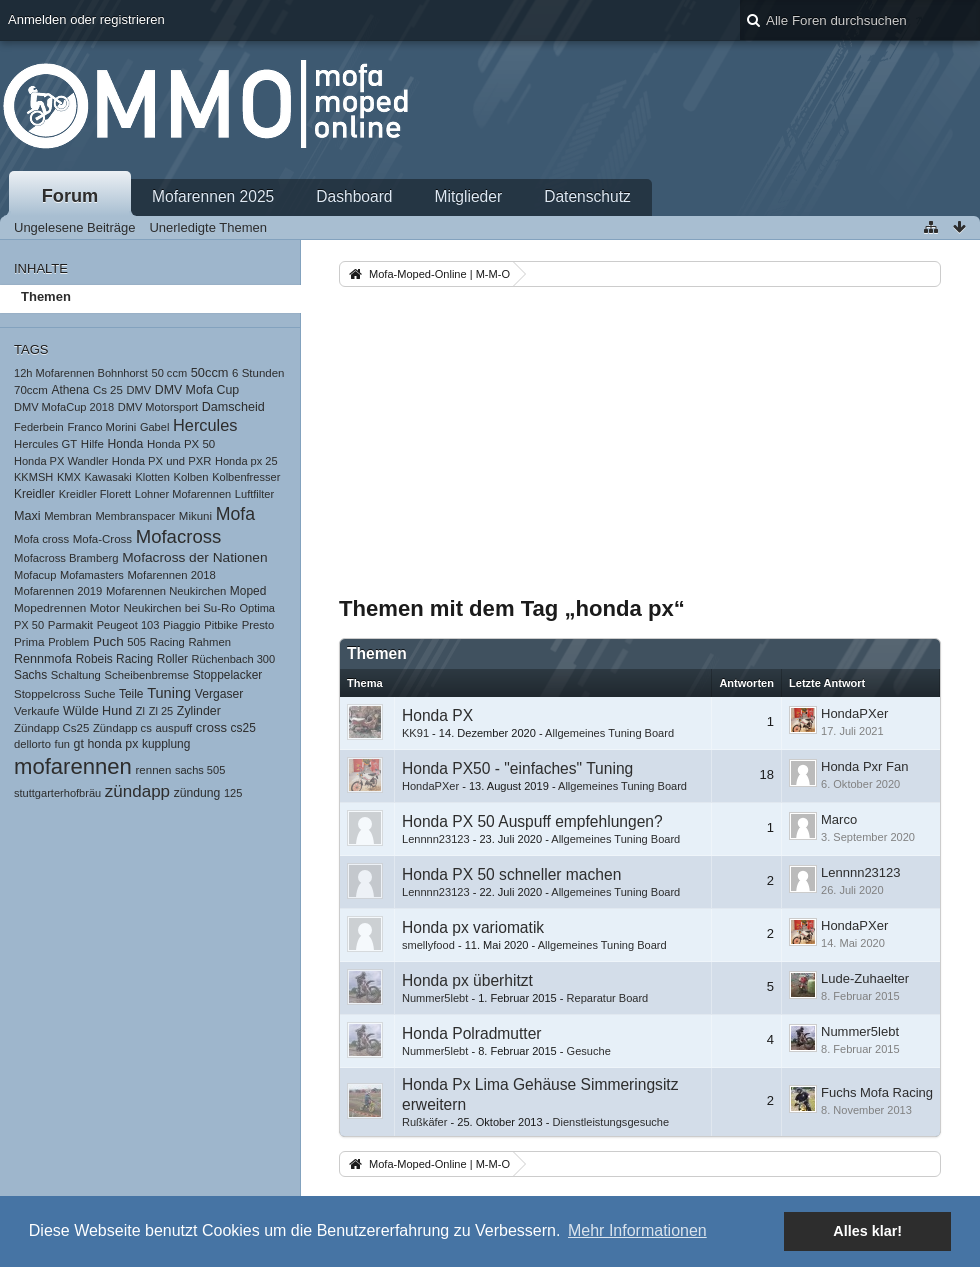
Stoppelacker (228, 675)
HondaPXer (854, 713)
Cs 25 (108, 390)
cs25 (243, 728)
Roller (172, 659)
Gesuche (589, 1051)
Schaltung (76, 675)
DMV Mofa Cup (197, 390)
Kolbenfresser (246, 477)
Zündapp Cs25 (51, 728)
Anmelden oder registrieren (86, 19)
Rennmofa (43, 659)
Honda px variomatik (473, 927)
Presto (258, 625)
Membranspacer (135, 516)
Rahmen (209, 642)
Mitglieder (469, 196)
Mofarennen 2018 (171, 575)
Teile (131, 694)
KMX (69, 477)
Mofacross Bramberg (66, 558)
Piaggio (182, 625)
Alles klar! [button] (867, 1231)
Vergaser (219, 694)
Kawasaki (108, 477)
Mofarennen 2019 (58, 591)
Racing (167, 642)
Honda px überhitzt (467, 980)
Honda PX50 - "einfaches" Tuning (517, 768)
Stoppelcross (47, 694)
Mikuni (195, 516)
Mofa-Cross (102, 539)
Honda (125, 444)
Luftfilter (254, 494)
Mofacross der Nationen (194, 557)
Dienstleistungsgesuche (610, 1122)
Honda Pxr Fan (864, 766)
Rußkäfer (424, 1122)
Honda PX (437, 715)
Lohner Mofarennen (183, 494)
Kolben (190, 477)
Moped (248, 591)
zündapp (137, 791)
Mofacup (35, 575)
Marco (839, 819)
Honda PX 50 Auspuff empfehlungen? (532, 821)
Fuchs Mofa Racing (877, 1092)
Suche (99, 694)
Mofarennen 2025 (213, 196)
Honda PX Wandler (61, 461)
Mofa (235, 514)
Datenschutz (587, 196)
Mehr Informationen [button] (637, 1230)
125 (233, 793)
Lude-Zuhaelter (865, 978)
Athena (70, 390)
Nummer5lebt (435, 998)
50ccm (210, 372)
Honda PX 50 (181, 444)
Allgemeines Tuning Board (609, 733)
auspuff (173, 728)
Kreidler (34, 494)
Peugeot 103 (128, 625)
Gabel (154, 427)
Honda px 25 (246, 461)
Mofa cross (41, 539)
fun (62, 744)
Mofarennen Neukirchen (166, 591)
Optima (257, 608)
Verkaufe (36, 711)
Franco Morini (101, 427)
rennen (154, 770)
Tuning (169, 693)
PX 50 (29, 625)
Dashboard (354, 196)
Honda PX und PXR (162, 461)
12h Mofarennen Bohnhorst (81, 373)
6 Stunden (258, 373)
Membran (68, 516)
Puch (108, 641)
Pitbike (221, 625)
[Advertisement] (640, 441)
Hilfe (92, 444)
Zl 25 (161, 711)
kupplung (166, 744)
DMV (139, 390)
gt (79, 744)
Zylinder (199, 711)
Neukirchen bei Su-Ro (179, 608)
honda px (113, 744)
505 (136, 642)
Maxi (27, 516)
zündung (197, 793)
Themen (46, 296)
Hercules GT (45, 444)
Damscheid (233, 407)
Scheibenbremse (147, 675)
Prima (29, 641)
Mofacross (179, 536)
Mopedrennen (50, 607)
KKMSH (33, 477)
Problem (68, 642)
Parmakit (70, 625)
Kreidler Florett (95, 494)
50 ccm (170, 373)
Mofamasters (92, 575)
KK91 (415, 733)
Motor (105, 607)
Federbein (39, 427)
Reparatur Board (608, 998)
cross (211, 727)
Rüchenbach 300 (234, 659)
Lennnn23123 (436, 839)
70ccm (31, 390)
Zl (140, 711)
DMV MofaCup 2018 (64, 407)
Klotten (152, 477)
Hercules (205, 425)
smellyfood (428, 945)
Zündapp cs (122, 728)
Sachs (30, 675)
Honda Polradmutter (472, 1033)
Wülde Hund (97, 711)
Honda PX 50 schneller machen (511, 874)
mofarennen (73, 766)
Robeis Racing (115, 659)
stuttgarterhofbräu (57, 793)
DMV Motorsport (158, 407)
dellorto (32, 744)
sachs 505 (200, 770)
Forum (70, 196)
